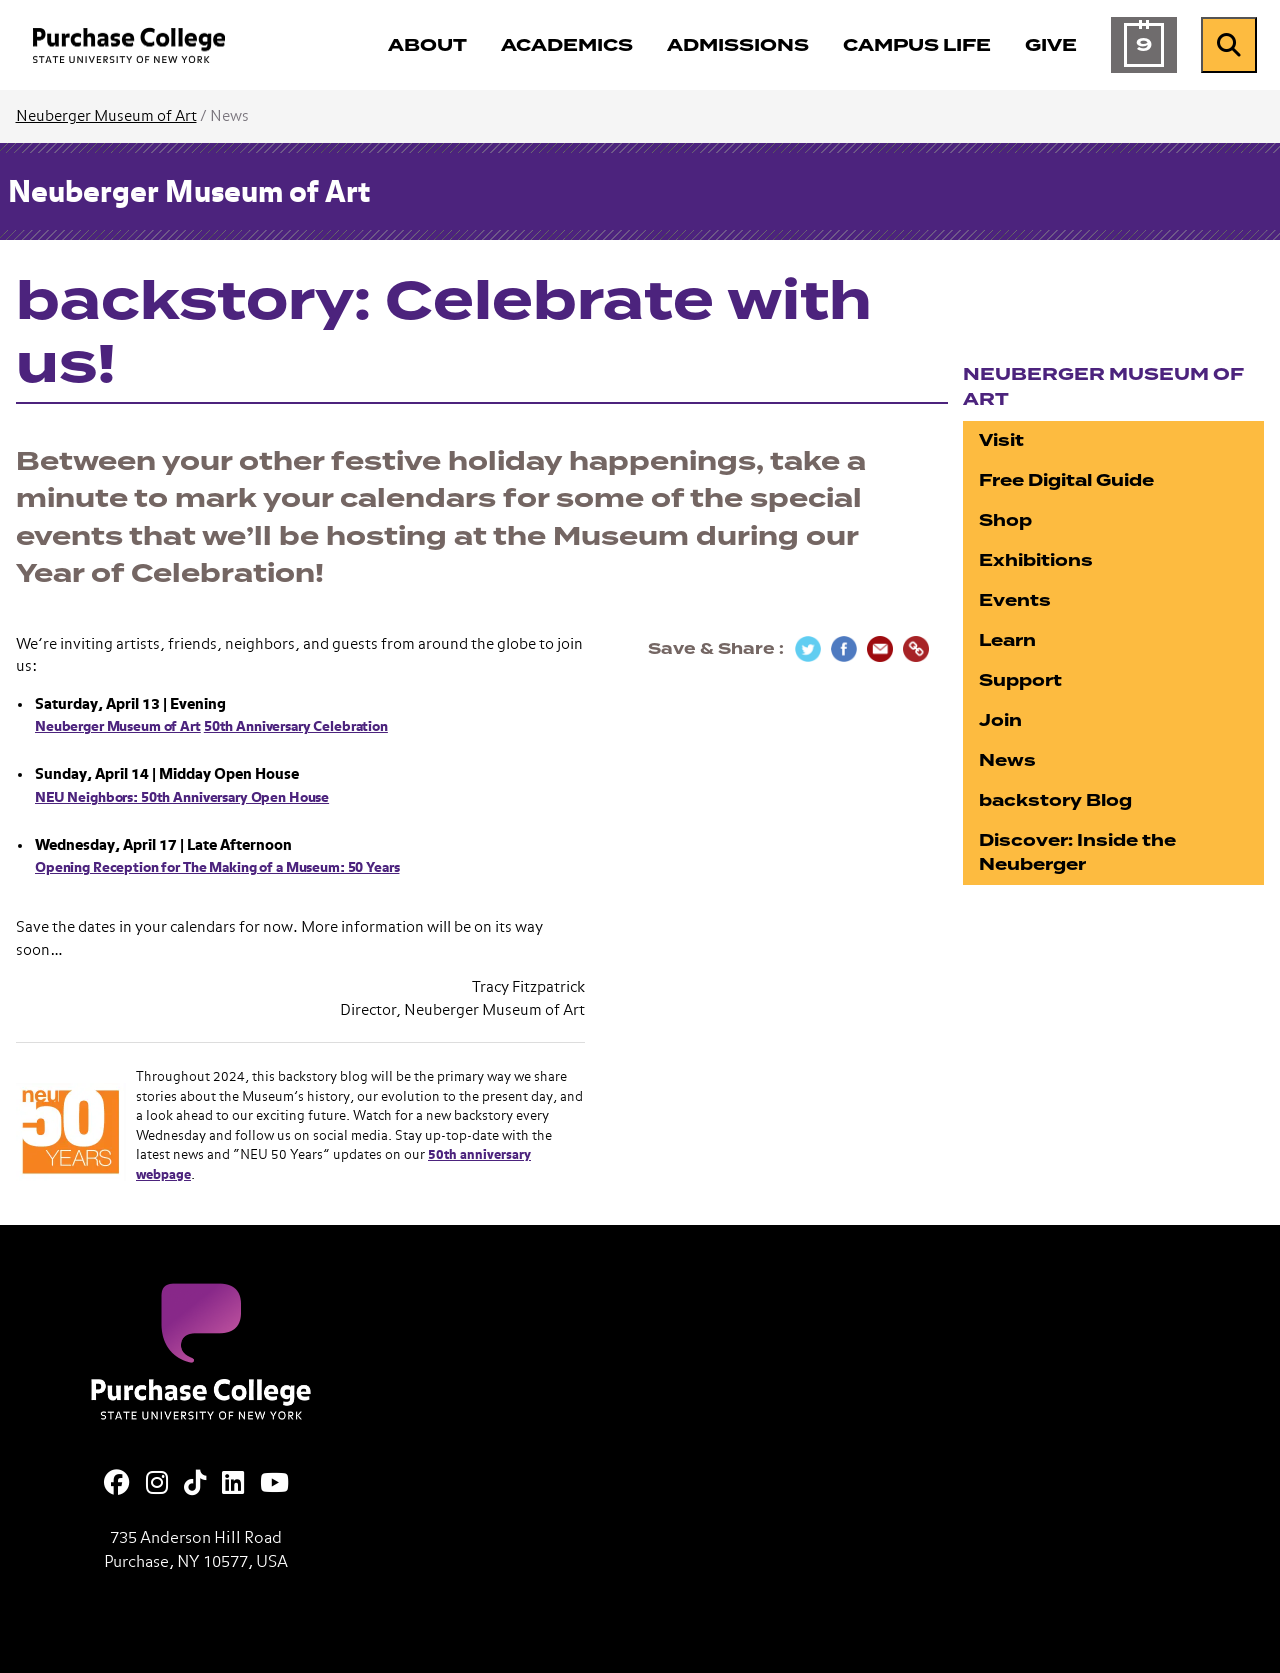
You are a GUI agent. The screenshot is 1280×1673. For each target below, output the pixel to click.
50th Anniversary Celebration (296, 727)
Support (1020, 680)
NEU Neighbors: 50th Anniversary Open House (182, 798)
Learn (1007, 640)
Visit (1001, 440)
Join (1000, 720)
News (1007, 760)
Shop (1005, 520)
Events (1015, 600)
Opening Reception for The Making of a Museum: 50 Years (217, 868)
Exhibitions (1036, 560)
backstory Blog (1055, 800)
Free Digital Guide (1066, 480)
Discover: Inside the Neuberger (1077, 852)
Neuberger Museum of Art (106, 116)
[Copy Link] (916, 649)
